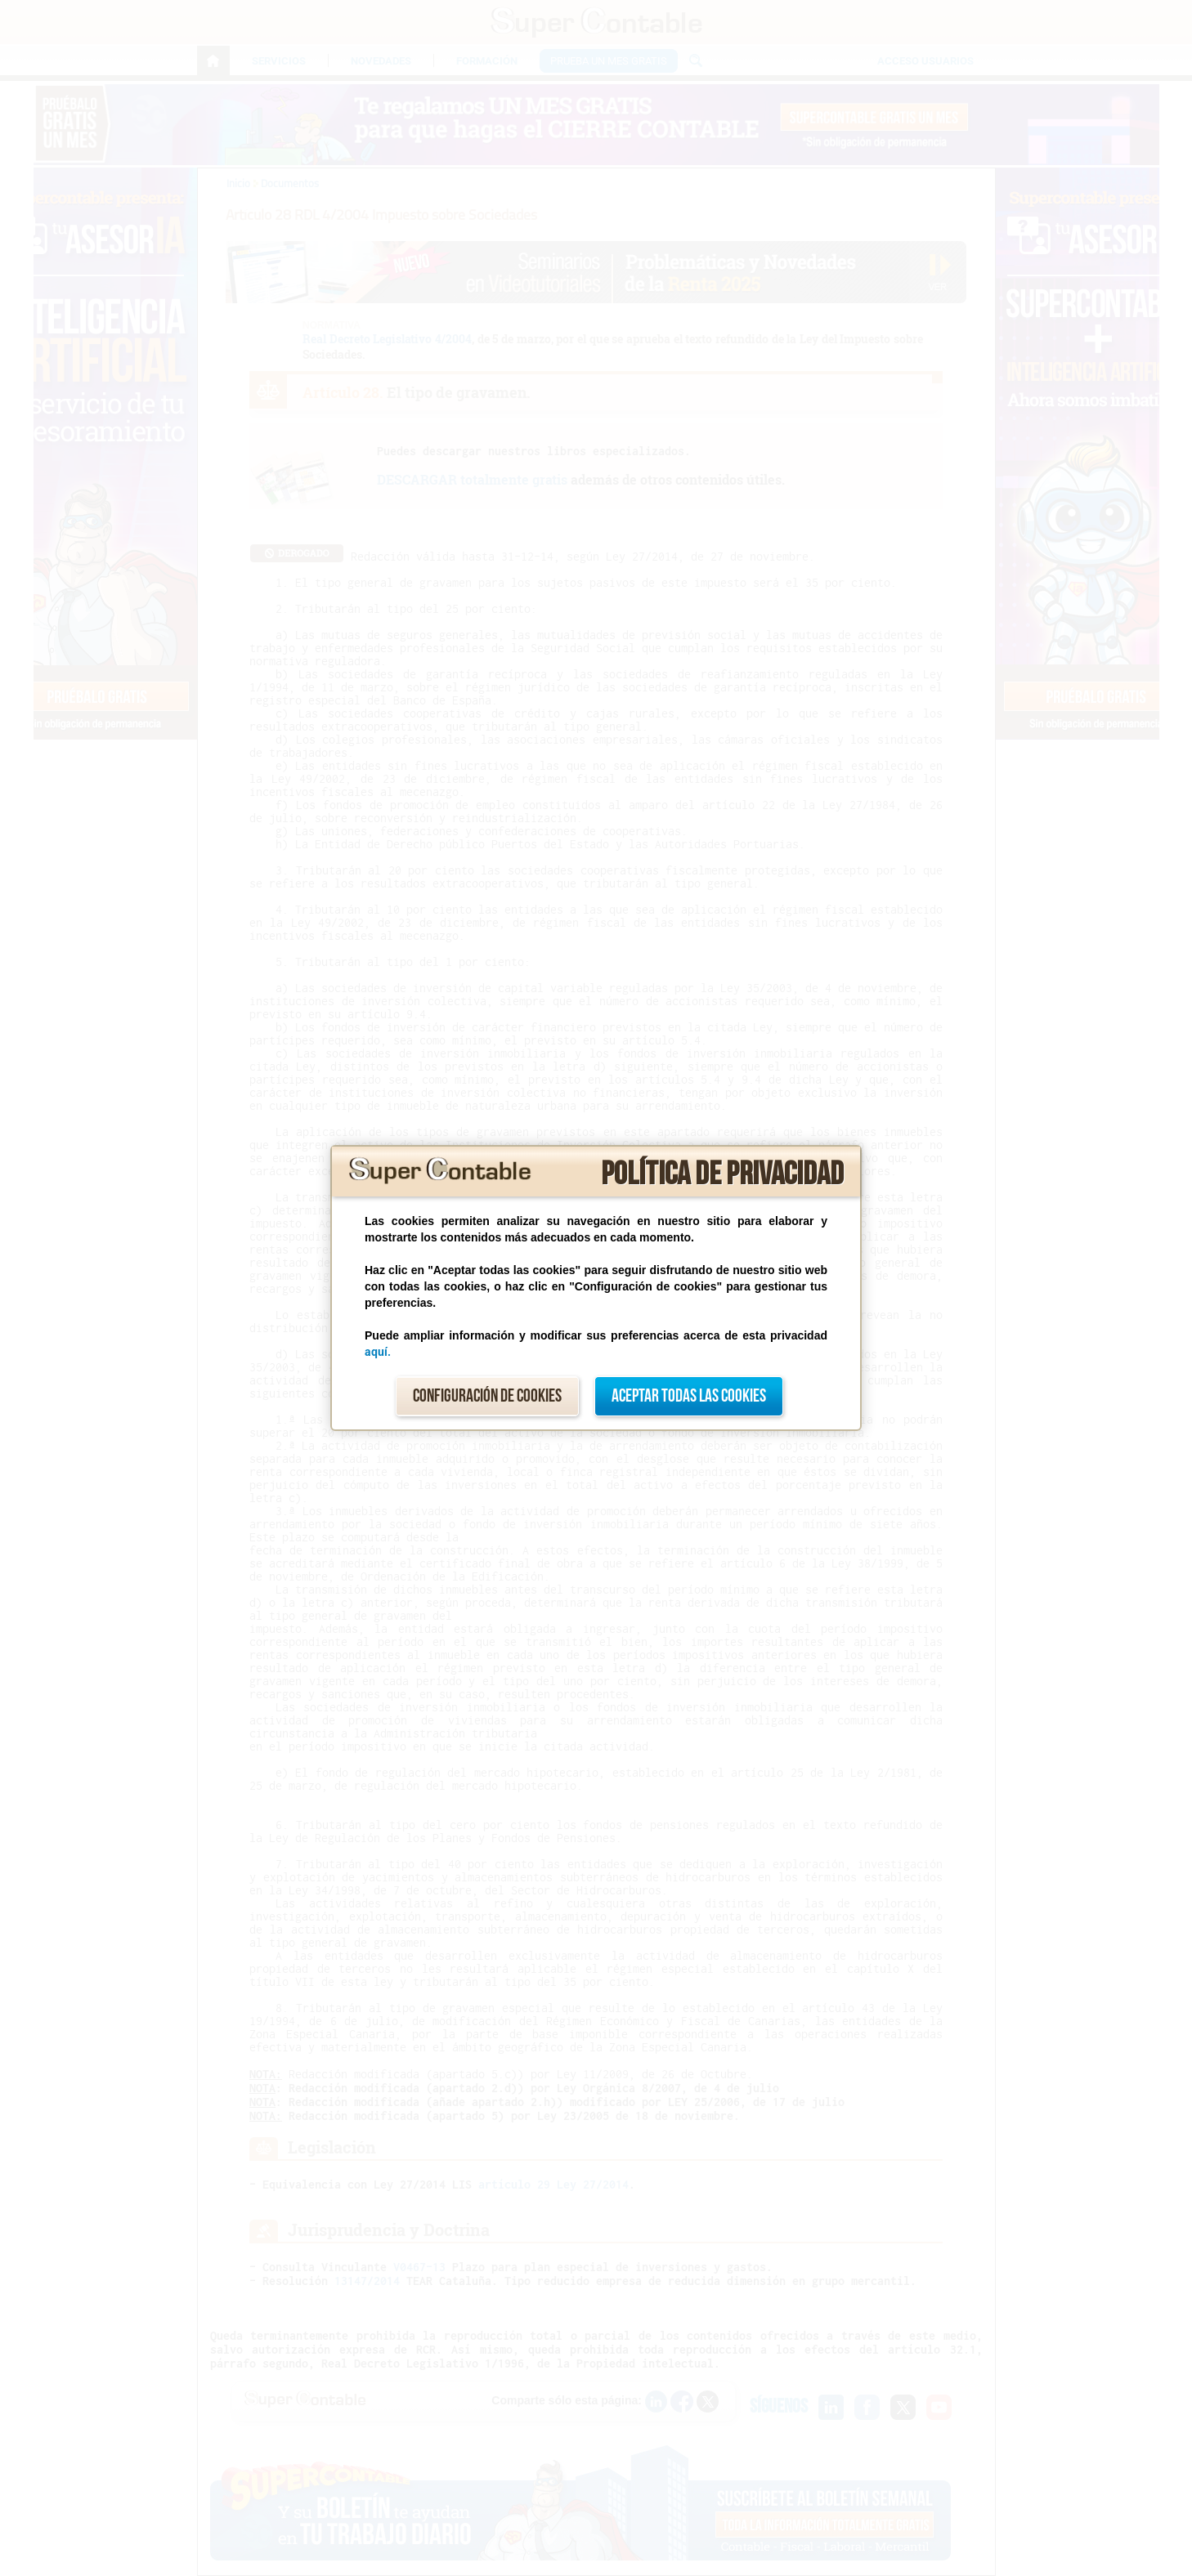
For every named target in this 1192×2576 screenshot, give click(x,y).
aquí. (378, 1351)
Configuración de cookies (487, 1396)
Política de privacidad (722, 1174)
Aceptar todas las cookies (689, 1396)
